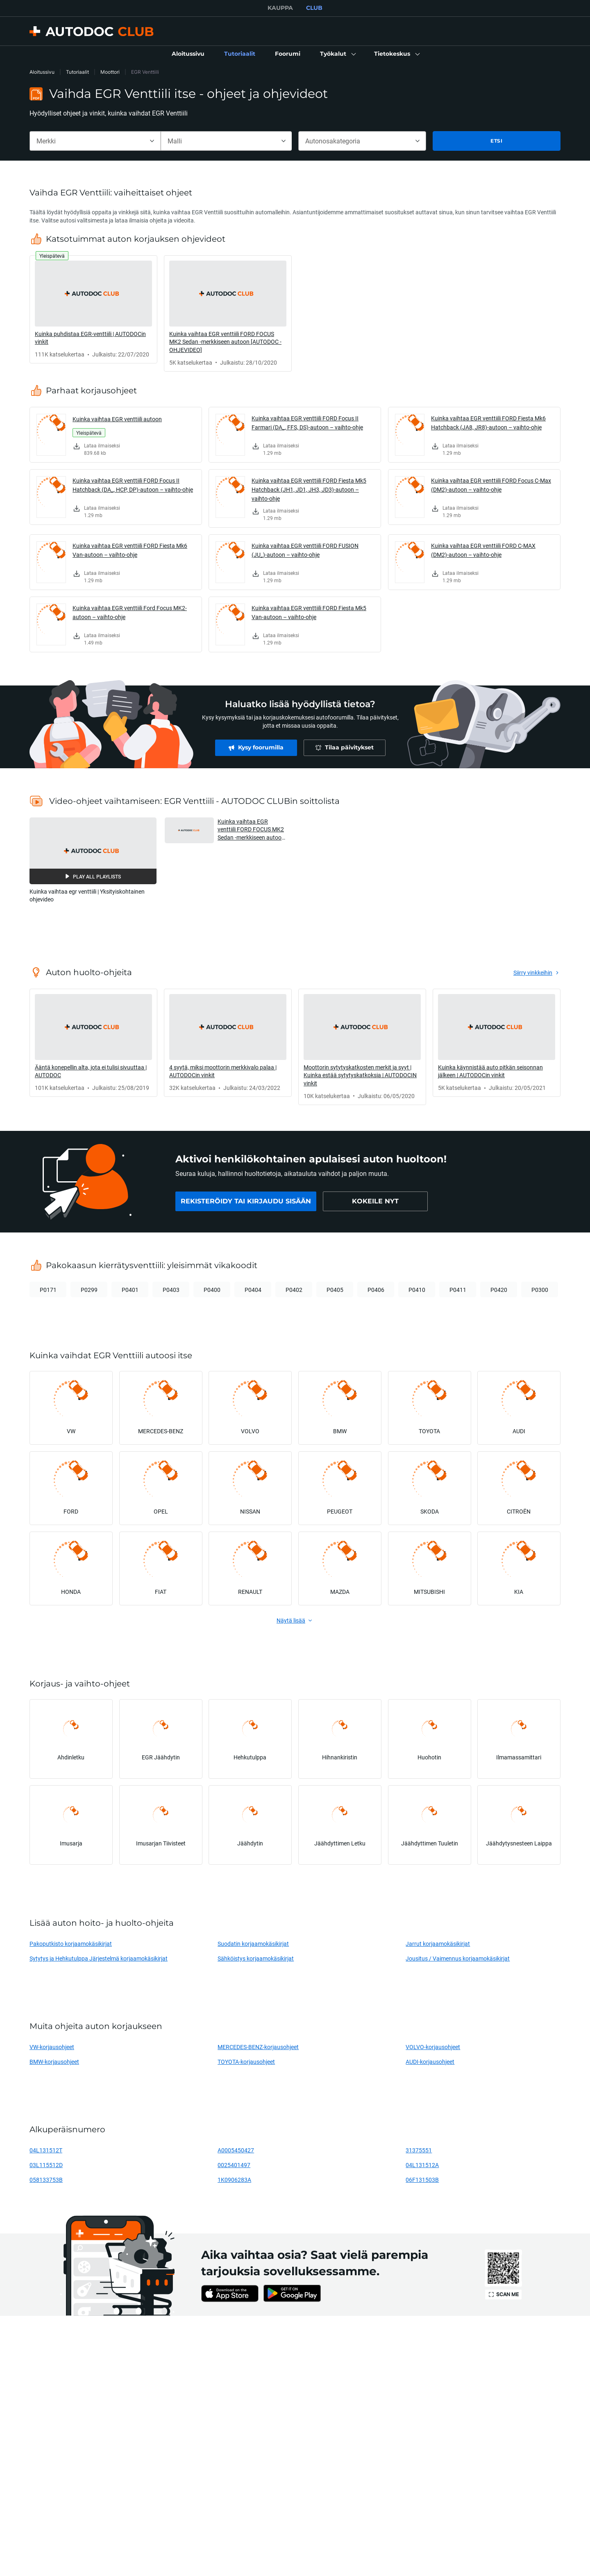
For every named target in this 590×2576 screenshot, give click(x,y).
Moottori (110, 72)
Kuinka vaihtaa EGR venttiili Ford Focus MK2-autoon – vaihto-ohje (130, 612)
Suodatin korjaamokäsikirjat (253, 1943)
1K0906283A (234, 2179)
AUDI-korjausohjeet (430, 2061)
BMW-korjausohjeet (54, 2061)
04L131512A (422, 2165)
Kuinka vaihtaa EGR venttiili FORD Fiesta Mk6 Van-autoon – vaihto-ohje (130, 550)
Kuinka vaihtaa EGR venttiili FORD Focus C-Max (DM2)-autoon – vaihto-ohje (491, 485)
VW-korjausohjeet (52, 2047)
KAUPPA (280, 7)
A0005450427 (236, 2150)
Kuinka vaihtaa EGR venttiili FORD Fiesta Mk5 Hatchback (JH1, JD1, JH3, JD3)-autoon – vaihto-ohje (309, 489)
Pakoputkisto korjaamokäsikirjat (71, 1943)
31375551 (419, 2150)
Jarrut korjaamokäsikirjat (438, 1943)
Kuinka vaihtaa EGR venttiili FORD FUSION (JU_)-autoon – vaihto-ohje (305, 550)
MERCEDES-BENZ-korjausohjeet (258, 2047)
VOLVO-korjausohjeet (433, 2047)
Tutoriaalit (77, 72)
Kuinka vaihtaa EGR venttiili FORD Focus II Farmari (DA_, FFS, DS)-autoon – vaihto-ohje (307, 422)
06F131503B (422, 2179)
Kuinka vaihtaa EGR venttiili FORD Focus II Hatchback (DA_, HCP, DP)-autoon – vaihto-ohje (133, 485)
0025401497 (234, 2165)
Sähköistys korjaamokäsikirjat (256, 1958)
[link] (188, 54)
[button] (337, 54)
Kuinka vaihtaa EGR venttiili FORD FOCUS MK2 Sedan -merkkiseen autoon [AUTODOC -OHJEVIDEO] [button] (251, 829)
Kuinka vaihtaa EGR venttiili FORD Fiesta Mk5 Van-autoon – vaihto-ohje (309, 612)
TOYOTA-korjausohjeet (246, 2061)
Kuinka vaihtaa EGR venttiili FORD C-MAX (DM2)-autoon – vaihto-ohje (483, 550)
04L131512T (46, 2150)
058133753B (46, 2179)
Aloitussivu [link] (42, 72)
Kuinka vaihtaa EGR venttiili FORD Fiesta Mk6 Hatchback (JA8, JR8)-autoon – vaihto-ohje (488, 422)
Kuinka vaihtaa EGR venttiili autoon (117, 419)
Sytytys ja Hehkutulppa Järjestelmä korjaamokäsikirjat (99, 1958)
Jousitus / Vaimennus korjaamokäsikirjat (458, 1958)
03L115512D (46, 2165)
